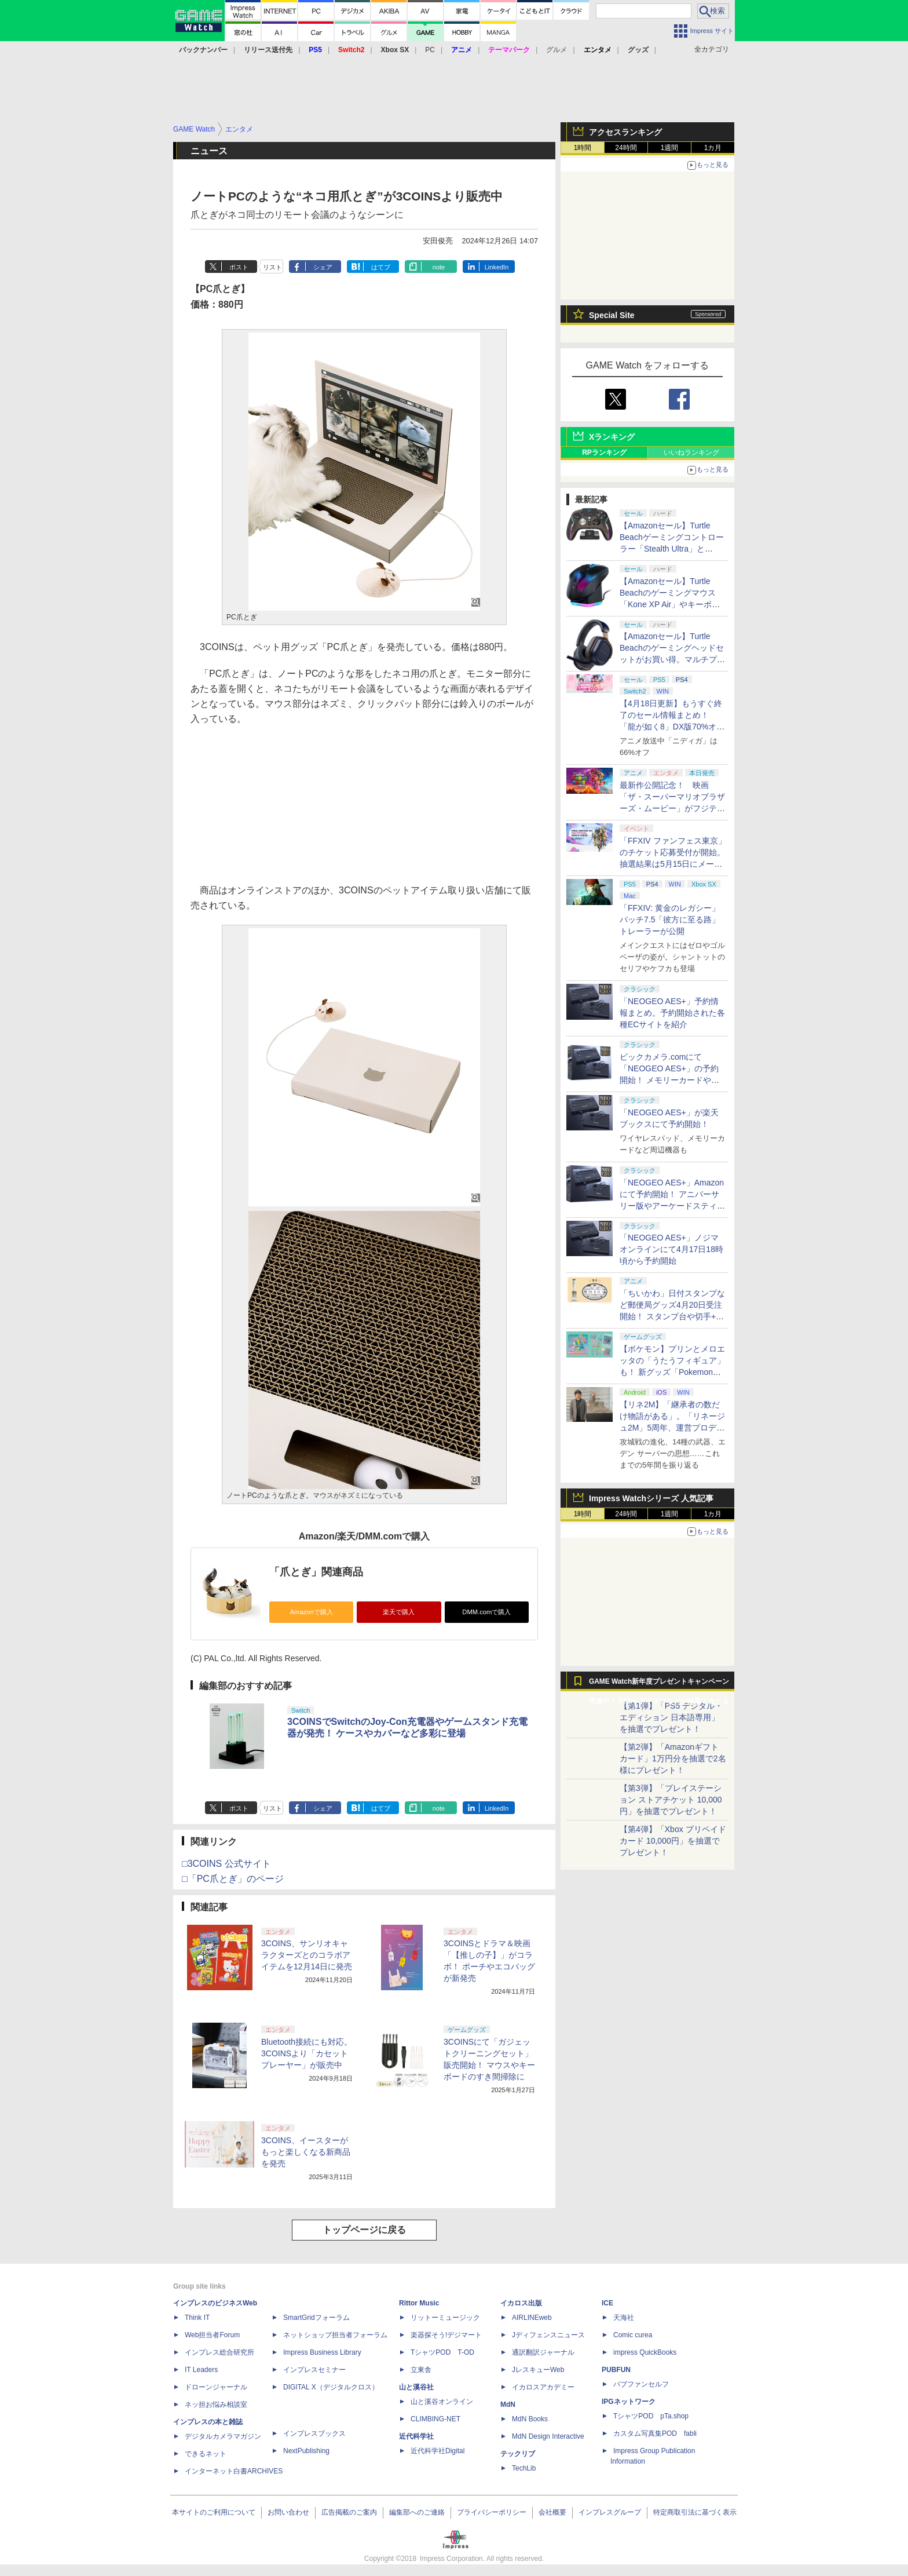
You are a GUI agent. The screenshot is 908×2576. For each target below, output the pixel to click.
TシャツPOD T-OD (442, 2352)
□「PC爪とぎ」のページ (233, 1879)
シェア (322, 267)
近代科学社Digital (437, 2451)
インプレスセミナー (314, 2370)
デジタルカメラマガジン (223, 2436)
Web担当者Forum (212, 2335)
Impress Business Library (322, 2352)
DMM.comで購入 (486, 1611)
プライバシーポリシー (491, 2512)
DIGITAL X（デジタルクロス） (331, 2387)
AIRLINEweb (532, 2318)
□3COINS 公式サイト (226, 1864)
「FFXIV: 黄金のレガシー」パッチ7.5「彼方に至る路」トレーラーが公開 (670, 919)
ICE (607, 2303)
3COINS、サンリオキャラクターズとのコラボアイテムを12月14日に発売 (306, 1955)
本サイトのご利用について (213, 2512)
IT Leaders (201, 2370)
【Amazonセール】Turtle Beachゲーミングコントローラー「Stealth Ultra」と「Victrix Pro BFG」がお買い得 (672, 549)
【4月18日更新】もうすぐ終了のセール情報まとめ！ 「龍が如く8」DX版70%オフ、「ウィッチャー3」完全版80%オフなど (671, 726)
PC (430, 50)
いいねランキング (691, 452)
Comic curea (632, 2335)
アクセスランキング (625, 132)
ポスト (238, 267)
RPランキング (604, 452)
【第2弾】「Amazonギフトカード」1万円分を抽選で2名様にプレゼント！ (673, 1758)
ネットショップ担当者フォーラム (335, 2335)
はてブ (380, 267)
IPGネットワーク (629, 2402)
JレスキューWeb (538, 2370)
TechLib (524, 2468)
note (439, 267)
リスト (272, 267)
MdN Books (530, 2419)
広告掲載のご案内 (349, 2512)
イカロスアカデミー (543, 2387)
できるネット (205, 2454)
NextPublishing (306, 2451)
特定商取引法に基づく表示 (695, 2512)
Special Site (612, 315)
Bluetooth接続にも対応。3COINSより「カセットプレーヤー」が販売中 (306, 2053)
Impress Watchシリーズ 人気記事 (651, 1498)
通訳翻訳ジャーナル (543, 2352)
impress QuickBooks (644, 2352)
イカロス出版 (521, 2303)
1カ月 (713, 148)
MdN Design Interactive (548, 2436)
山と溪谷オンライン (442, 2402)
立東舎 (421, 2370)
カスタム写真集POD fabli (655, 2433)
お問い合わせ (288, 2512)
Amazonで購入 (311, 1611)
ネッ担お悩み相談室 (216, 2404)
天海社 (623, 2318)
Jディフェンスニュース (548, 2335)
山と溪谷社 (416, 2387)
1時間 (583, 148)
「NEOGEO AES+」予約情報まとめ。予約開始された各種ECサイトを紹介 (672, 1013)
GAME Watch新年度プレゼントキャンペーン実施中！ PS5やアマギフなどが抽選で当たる (659, 1684)
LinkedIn (497, 267)
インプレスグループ (610, 2512)
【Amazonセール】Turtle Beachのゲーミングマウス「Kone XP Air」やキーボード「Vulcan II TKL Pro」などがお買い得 (671, 604)
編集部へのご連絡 (417, 2512)
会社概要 (552, 2512)
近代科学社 (416, 2436)
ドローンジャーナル (216, 2387)
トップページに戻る (364, 2230)
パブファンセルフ (641, 2384)
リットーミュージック (445, 2318)
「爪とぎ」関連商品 (316, 1572)
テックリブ (517, 2454)
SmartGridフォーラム (316, 2318)
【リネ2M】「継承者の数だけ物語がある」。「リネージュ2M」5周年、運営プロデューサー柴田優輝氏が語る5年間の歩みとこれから (672, 1427)
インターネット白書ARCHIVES (234, 2471)
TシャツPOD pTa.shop (651, 2416)
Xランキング (612, 437)
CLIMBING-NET (435, 2419)
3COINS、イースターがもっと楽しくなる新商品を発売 (305, 2152)
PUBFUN (616, 2370)
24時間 (625, 148)
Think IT (197, 2318)
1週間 (670, 148)
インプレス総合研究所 (219, 2352)
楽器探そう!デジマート (446, 2335)
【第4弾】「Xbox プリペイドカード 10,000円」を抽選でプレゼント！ (673, 1841)
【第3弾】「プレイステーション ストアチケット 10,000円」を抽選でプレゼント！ (671, 1799)
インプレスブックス (314, 2433)
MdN (507, 2404)
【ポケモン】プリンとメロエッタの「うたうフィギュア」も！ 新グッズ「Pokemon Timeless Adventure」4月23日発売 (672, 1372)
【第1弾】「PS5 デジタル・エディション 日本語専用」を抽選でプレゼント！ (671, 1717)
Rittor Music (419, 2303)
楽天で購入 (399, 1611)
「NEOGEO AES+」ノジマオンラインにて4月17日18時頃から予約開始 (671, 1249)
